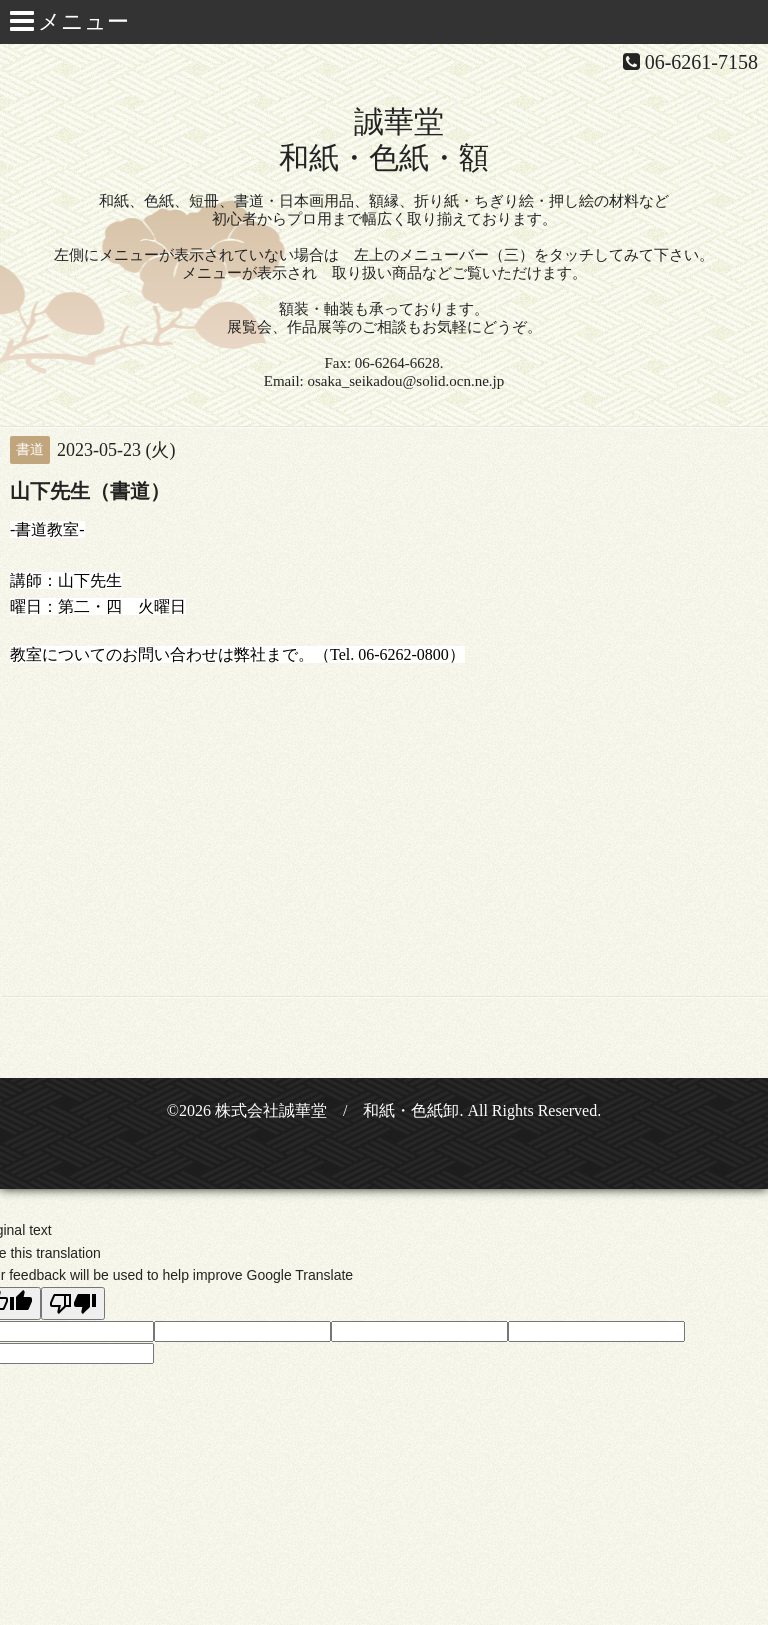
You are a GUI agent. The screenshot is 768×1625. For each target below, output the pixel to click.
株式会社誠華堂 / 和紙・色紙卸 (337, 1110)
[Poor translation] (73, 1303)
